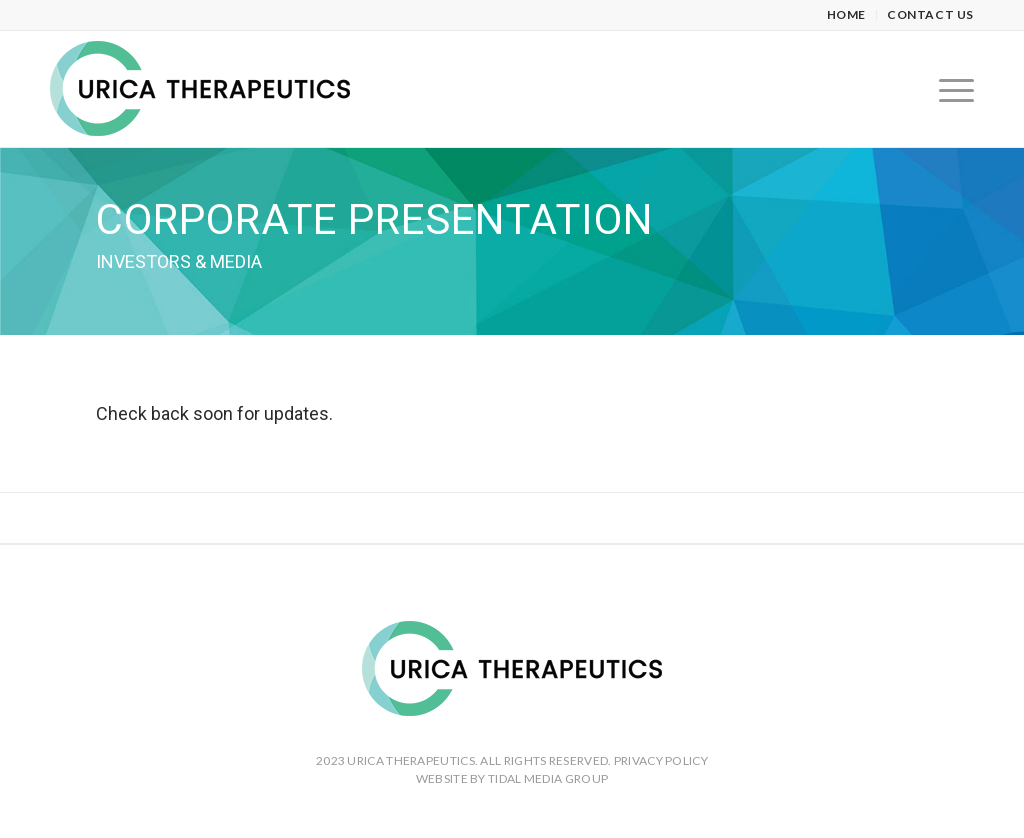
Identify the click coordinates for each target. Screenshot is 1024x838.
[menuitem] (847, 15)
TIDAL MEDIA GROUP (548, 778)
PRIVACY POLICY (661, 760)
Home (846, 14)
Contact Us (930, 14)
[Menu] (950, 89)
